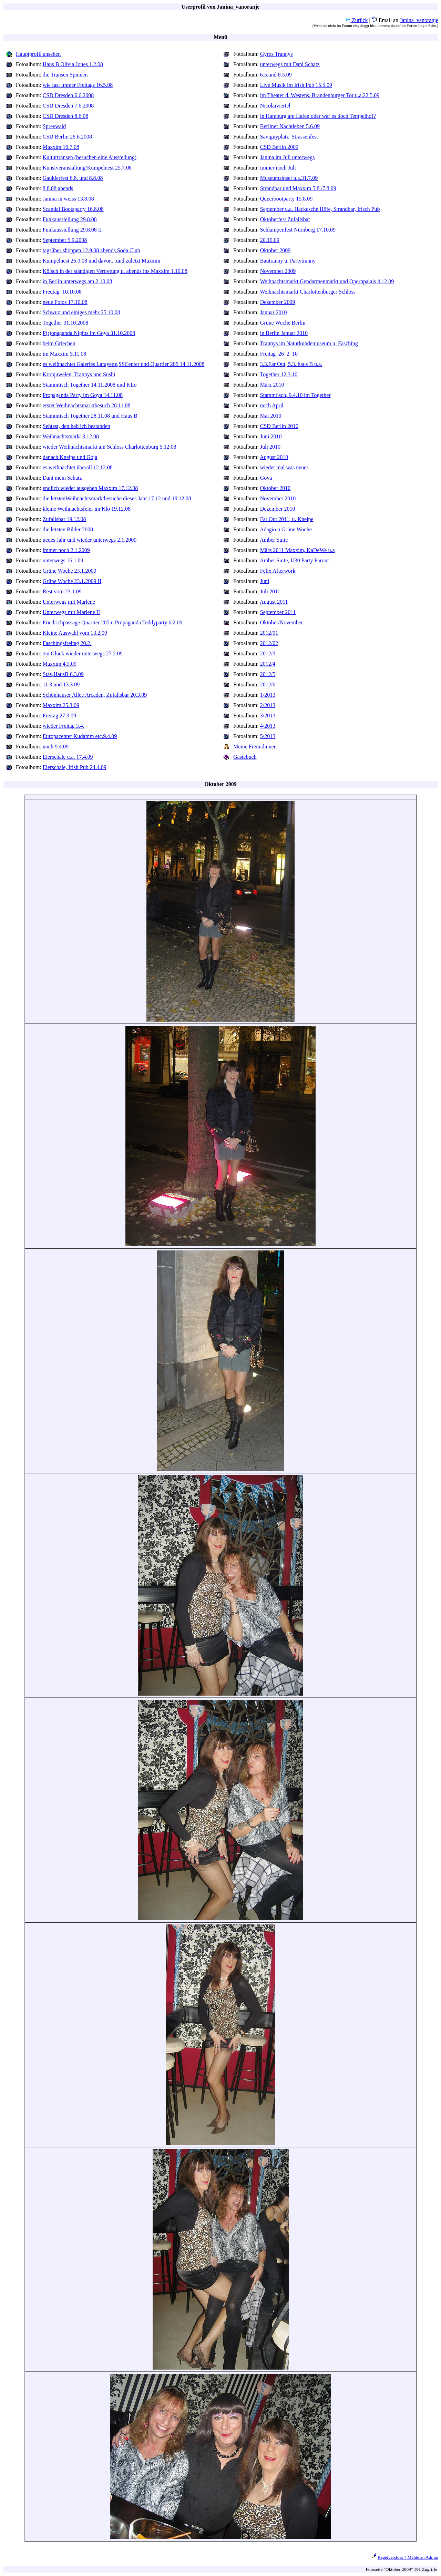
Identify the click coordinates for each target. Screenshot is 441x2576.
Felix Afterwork (278, 571)
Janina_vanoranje (419, 20)
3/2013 (267, 715)
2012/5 (267, 674)
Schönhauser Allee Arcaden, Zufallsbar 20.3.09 (95, 695)
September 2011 (278, 612)
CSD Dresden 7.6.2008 (68, 106)
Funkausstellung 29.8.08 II (72, 230)
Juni (264, 581)
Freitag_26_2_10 (279, 354)
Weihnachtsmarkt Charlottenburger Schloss (308, 292)
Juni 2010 (271, 436)
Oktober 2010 (275, 488)
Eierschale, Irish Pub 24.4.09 (74, 767)
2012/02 (269, 643)
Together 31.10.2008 (66, 323)
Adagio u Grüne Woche (286, 529)
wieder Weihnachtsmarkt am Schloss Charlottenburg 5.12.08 (109, 447)
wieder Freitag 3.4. (63, 726)
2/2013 (267, 705)
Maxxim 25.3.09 (61, 705)
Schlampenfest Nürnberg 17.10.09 (298, 230)
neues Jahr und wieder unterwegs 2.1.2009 (89, 540)
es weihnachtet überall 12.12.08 (78, 467)
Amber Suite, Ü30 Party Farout (294, 560)
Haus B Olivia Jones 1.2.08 (73, 64)
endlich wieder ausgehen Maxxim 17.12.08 (90, 488)
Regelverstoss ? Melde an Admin (408, 2557)
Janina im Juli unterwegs (287, 157)
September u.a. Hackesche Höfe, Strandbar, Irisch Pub (320, 209)
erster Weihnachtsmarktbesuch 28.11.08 (87, 405)
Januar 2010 (273, 312)
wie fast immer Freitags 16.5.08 (78, 85)
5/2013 (267, 736)
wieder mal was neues (284, 467)
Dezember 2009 (277, 302)
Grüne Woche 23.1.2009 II (72, 581)
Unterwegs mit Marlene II (71, 612)
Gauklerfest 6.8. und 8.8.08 (73, 178)
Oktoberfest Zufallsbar (285, 219)
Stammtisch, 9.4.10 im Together (295, 395)
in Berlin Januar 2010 (284, 333)
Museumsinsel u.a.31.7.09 (289, 178)
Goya (266, 478)
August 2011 (274, 602)
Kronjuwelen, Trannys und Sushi (79, 374)
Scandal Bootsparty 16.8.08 (73, 209)
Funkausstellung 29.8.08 (70, 219)
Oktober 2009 (275, 250)
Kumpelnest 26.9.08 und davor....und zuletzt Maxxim (102, 261)
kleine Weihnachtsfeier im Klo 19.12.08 (87, 509)
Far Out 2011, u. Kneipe (287, 519)
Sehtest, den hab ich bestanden (76, 426)
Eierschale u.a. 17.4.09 (68, 757)
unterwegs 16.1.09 (63, 560)
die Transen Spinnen (65, 75)
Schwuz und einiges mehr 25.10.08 (81, 312)
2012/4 (267, 664)
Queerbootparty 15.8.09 (286, 199)
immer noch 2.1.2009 (66, 550)
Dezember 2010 (277, 509)
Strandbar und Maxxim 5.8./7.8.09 (298, 188)
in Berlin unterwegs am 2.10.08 (77, 281)
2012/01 (269, 633)
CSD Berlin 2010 (279, 426)
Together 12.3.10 (279, 374)
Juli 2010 (270, 447)
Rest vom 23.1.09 (62, 591)
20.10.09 (269, 240)
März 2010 (272, 385)
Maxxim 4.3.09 (59, 664)
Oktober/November (281, 622)
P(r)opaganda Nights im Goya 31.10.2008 (89, 333)
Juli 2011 (270, 591)
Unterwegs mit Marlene (69, 602)
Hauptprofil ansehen (38, 54)
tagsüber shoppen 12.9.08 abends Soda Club (91, 250)
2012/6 (267, 684)
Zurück (356, 20)
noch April (272, 405)
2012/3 (267, 653)
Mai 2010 (270, 416)
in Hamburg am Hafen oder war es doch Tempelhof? (318, 116)
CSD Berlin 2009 (279, 147)
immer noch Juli (278, 168)
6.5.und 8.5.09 (276, 75)
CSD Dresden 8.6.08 (65, 116)
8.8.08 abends (58, 188)
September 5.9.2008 (65, 240)
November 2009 (278, 271)
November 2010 (278, 498)
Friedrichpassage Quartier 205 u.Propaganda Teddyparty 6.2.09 (113, 622)
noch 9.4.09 (56, 746)
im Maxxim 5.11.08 (64, 354)
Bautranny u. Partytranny (288, 261)
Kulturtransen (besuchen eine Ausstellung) (89, 157)
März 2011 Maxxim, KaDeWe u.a (297, 550)
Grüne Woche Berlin (283, 323)
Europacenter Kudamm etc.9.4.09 (80, 736)
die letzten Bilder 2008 (68, 529)
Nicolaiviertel (275, 106)
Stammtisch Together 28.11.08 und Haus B (90, 416)
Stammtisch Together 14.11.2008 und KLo (90, 385)
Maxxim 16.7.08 (61, 147)
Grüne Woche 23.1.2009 (69, 571)
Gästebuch (245, 757)
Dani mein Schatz (62, 478)
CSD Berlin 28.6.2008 (67, 137)
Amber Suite (274, 540)
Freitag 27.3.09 (59, 715)
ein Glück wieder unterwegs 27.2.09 (83, 653)
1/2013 (267, 695)
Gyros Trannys (276, 54)
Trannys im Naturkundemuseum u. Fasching (309, 343)
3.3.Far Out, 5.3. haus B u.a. (291, 364)
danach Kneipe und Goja (70, 457)
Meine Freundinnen (255, 746)
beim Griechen (59, 343)
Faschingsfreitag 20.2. (67, 643)
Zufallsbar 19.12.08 (64, 519)
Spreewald (54, 126)
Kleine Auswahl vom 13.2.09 (75, 633)
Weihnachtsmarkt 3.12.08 (71, 436)
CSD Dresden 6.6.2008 (68, 95)
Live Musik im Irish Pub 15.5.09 (296, 85)
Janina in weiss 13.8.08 (68, 199)
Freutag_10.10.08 (62, 292)
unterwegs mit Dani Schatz (290, 64)
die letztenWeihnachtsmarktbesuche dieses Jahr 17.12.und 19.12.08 (117, 498)
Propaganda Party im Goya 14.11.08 (83, 395)
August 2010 (274, 457)
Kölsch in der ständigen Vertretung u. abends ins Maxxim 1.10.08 (115, 271)
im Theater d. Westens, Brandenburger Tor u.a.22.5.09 (320, 95)
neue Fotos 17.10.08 (65, 302)
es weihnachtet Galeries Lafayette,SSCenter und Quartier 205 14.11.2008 (123, 364)
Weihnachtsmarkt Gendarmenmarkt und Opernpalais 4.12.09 (327, 281)
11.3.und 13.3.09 (61, 684)
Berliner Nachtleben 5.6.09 (290, 126)
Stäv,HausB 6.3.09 (63, 674)
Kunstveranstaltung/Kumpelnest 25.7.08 (87, 168)
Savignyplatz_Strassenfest (289, 137)
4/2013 (267, 726)
